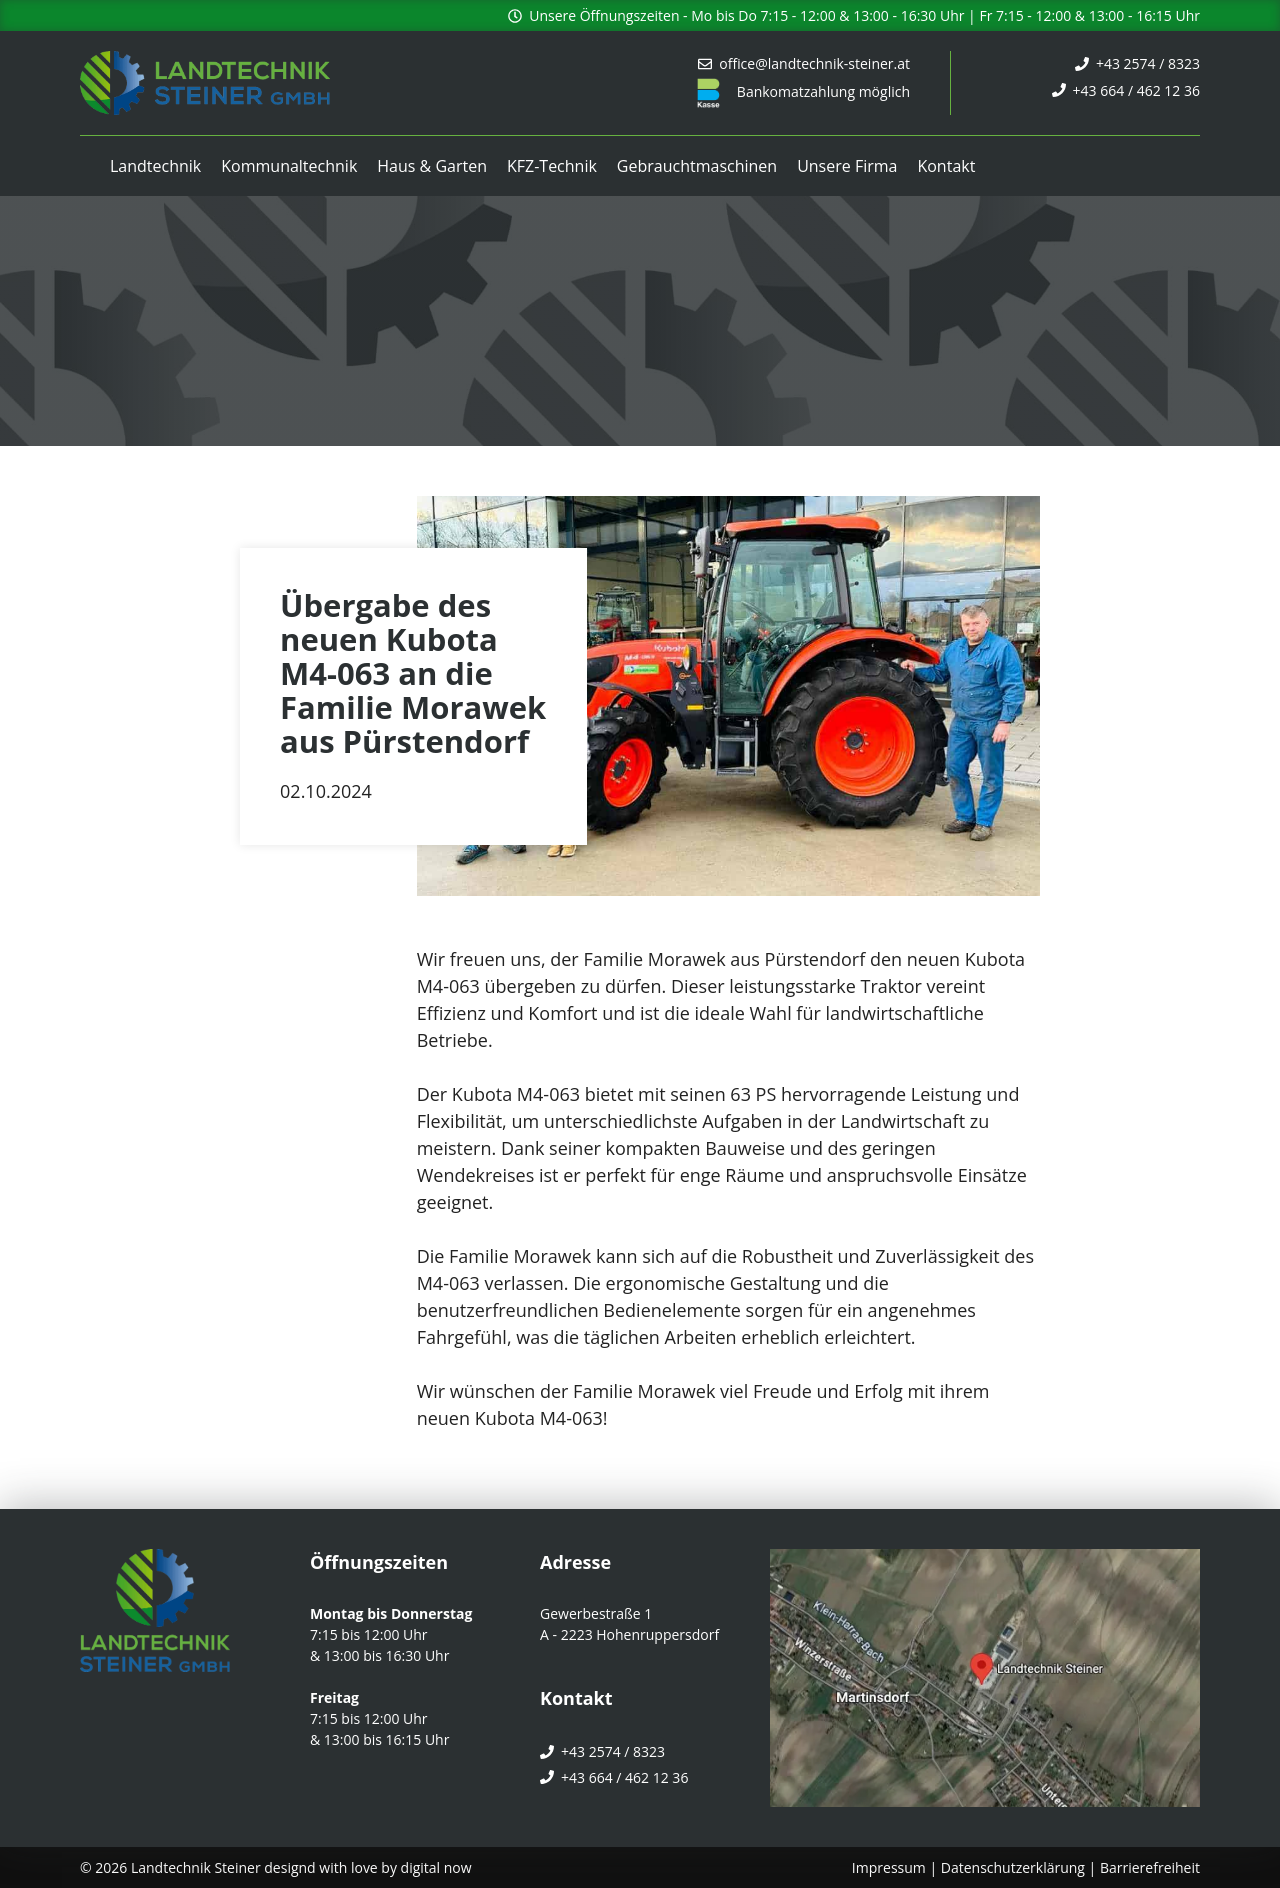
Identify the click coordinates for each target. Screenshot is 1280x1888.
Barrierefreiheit (1150, 1867)
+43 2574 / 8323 (1148, 63)
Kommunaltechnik (289, 166)
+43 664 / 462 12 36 (1136, 90)
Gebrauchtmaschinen (697, 166)
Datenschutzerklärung (1013, 1867)
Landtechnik (155, 166)
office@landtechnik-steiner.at (814, 63)
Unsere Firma (847, 166)
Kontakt (946, 166)
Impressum (889, 1867)
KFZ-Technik (552, 166)
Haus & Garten (432, 166)
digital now (436, 1867)
